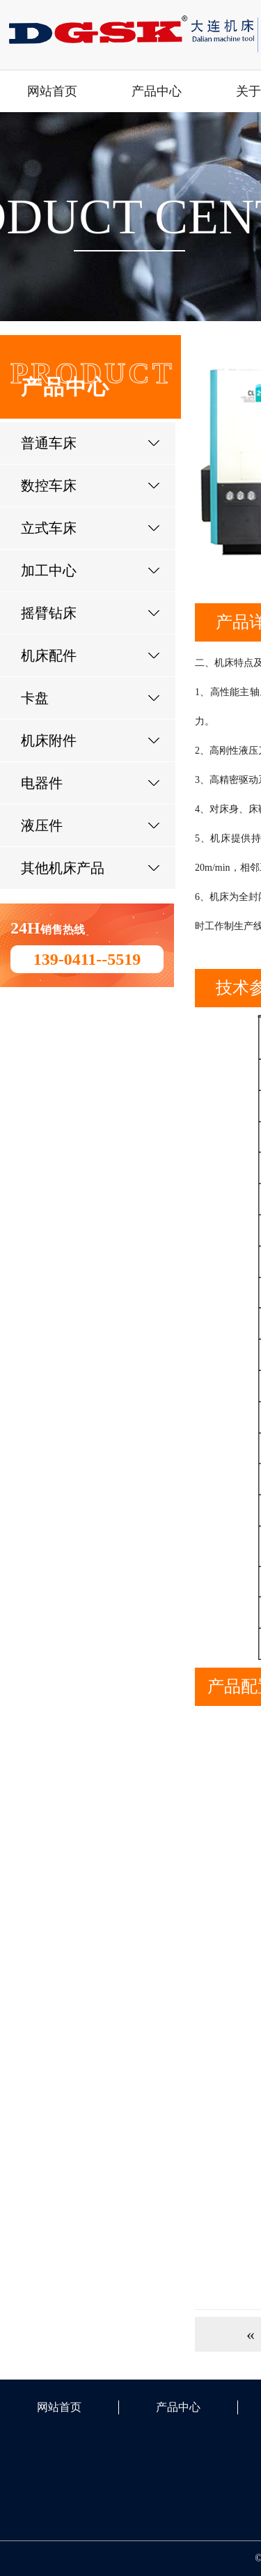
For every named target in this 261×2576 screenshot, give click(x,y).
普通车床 (49, 443)
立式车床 (49, 528)
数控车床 (49, 485)
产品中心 (157, 91)
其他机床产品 (62, 868)
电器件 (42, 783)
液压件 (42, 825)
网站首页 (52, 91)
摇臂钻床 (49, 613)
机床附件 (49, 740)
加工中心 (49, 570)
